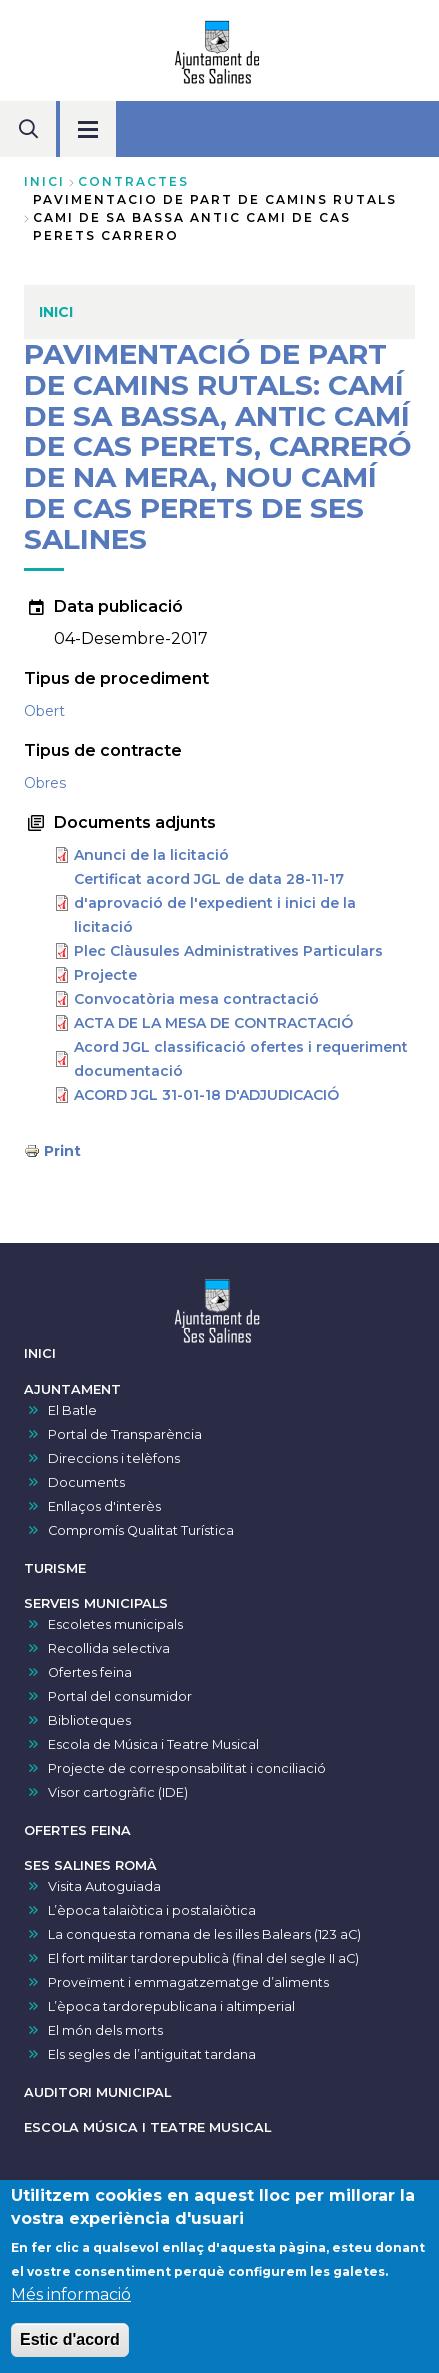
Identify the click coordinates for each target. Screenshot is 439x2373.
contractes (133, 181)
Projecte (105, 975)
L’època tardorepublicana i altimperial (171, 2006)
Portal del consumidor (120, 1696)
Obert (44, 711)
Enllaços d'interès (104, 1506)
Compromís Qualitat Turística (141, 1530)
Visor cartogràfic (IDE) (118, 1792)
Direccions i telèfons (114, 1458)
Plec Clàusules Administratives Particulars (228, 951)
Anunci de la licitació (151, 855)
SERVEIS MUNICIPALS (96, 1603)
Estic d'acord (70, 2346)
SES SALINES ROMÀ (90, 1865)
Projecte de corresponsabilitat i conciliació (187, 1768)
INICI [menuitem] (56, 312)
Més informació (71, 2301)
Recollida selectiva (109, 1648)
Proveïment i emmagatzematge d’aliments (188, 1982)
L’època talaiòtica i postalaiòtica (152, 1910)
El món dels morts (105, 2030)
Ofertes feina (90, 1672)
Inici (44, 181)
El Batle (72, 1410)
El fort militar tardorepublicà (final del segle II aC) (203, 1958)
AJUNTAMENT (72, 1389)
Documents (86, 1482)
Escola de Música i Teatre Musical (153, 1744)
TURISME (55, 1568)
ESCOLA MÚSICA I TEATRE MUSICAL (147, 2127)
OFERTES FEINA (77, 1830)
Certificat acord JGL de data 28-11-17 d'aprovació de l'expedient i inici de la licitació (215, 903)
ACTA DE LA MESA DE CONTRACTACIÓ (213, 1023)
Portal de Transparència (125, 1434)
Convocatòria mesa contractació (196, 999)
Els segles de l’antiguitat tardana (152, 2054)
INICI (40, 1353)
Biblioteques (89, 1720)
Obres (45, 783)
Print (62, 1151)
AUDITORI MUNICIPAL (97, 2092)
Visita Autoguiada (104, 1886)
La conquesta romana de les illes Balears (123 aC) (204, 1934)
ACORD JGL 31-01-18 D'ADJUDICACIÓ (206, 1095)
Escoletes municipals (115, 1624)
